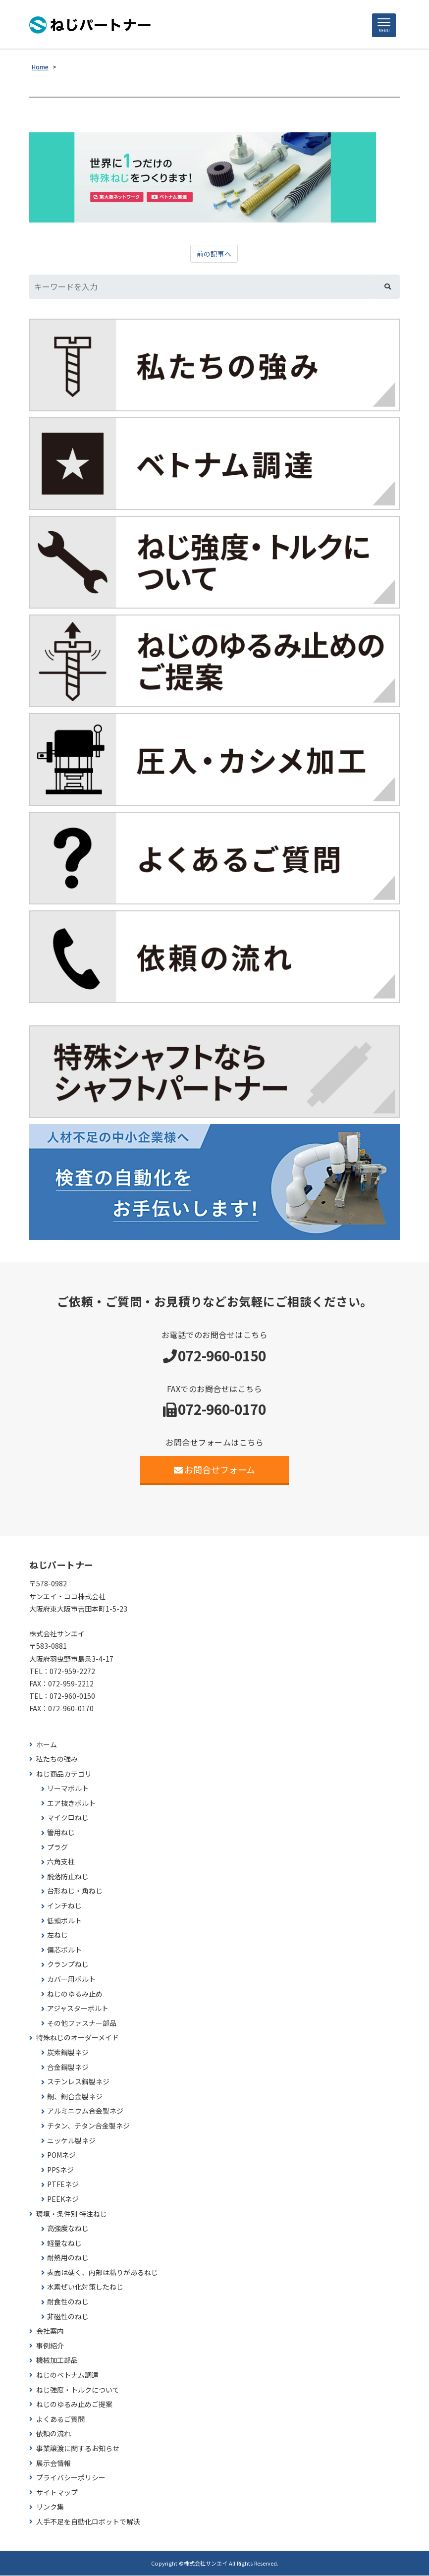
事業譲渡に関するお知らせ (77, 2449)
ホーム (46, 1745)
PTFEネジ (63, 2185)
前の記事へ (214, 255)
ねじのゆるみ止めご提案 (74, 2405)
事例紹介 (50, 2346)
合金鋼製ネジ (68, 2067)
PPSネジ (60, 2170)
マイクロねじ (68, 1818)
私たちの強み (57, 1760)
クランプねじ (68, 1965)
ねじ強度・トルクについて (77, 2390)
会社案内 (50, 2332)
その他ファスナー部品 (81, 2023)
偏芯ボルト (64, 1950)
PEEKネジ (63, 2199)
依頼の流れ (53, 2434)
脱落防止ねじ (68, 1877)
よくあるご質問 (60, 2419)
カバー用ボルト (71, 1979)
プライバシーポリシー (71, 2478)
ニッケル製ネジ (71, 2141)
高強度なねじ (68, 2229)
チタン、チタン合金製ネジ (88, 2126)
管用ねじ (61, 1833)
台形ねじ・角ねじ (75, 1892)
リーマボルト (68, 1789)
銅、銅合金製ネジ (75, 2097)
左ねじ (57, 1936)
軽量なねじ (64, 2243)
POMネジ (61, 2156)
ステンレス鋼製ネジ (78, 2082)
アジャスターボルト (77, 2009)
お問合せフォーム (215, 1469)
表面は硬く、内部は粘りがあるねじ (102, 2273)
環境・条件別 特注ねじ (71, 2214)
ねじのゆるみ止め (75, 1994)
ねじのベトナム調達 (67, 2375)
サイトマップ (57, 2493)
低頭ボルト (64, 1921)
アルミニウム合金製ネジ (85, 2112)
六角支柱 (61, 1862)
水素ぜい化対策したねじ (85, 2288)
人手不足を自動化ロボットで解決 (88, 2522)
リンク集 (50, 2508)
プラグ (57, 1847)
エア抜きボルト (71, 1803)
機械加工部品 (57, 2361)
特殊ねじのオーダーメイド (77, 2038)
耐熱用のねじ (68, 2258)
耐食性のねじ (68, 2302)
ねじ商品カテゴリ (64, 1774)
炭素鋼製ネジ (68, 2053)
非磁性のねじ (68, 2317)
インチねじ (64, 1906)
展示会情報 (53, 2463)
